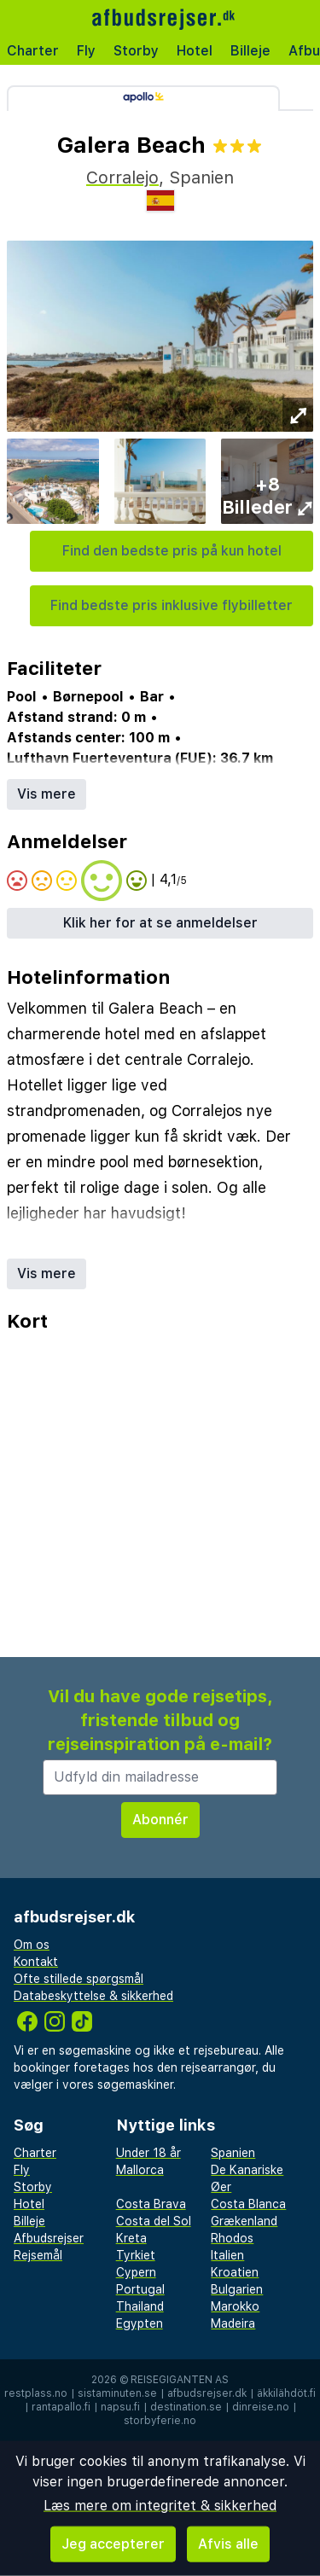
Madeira (233, 2323)
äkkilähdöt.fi (286, 2393)
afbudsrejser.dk (207, 2393)
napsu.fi (120, 2407)
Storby (136, 51)
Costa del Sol (153, 2221)
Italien (227, 2255)
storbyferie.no (160, 2421)
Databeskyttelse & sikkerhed (93, 1996)
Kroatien (235, 2272)
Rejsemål (38, 2255)
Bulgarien (237, 2289)
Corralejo (122, 177)
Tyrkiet (135, 2255)
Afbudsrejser (49, 2238)
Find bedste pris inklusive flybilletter (171, 605)
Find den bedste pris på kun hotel (172, 551)
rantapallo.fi (61, 2407)
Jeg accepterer (113, 2544)
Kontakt (36, 1961)
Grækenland (244, 2221)
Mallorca (140, 2170)
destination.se (186, 2407)
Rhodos (232, 2238)
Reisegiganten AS (180, 2380)
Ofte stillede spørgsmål (78, 1979)
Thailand (140, 2306)
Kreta (131, 2238)
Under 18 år (148, 2153)
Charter (33, 51)
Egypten (139, 2323)
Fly (86, 51)
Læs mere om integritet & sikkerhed (160, 2505)
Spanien (233, 2153)
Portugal (140, 2289)
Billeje (250, 51)
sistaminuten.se (117, 2393)
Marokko (235, 2306)
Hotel (194, 51)
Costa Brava (151, 2204)
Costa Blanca (248, 2204)
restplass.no (35, 2393)
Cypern (136, 2272)
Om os (31, 1944)
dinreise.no (260, 2407)
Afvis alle (228, 2544)
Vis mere (46, 794)
